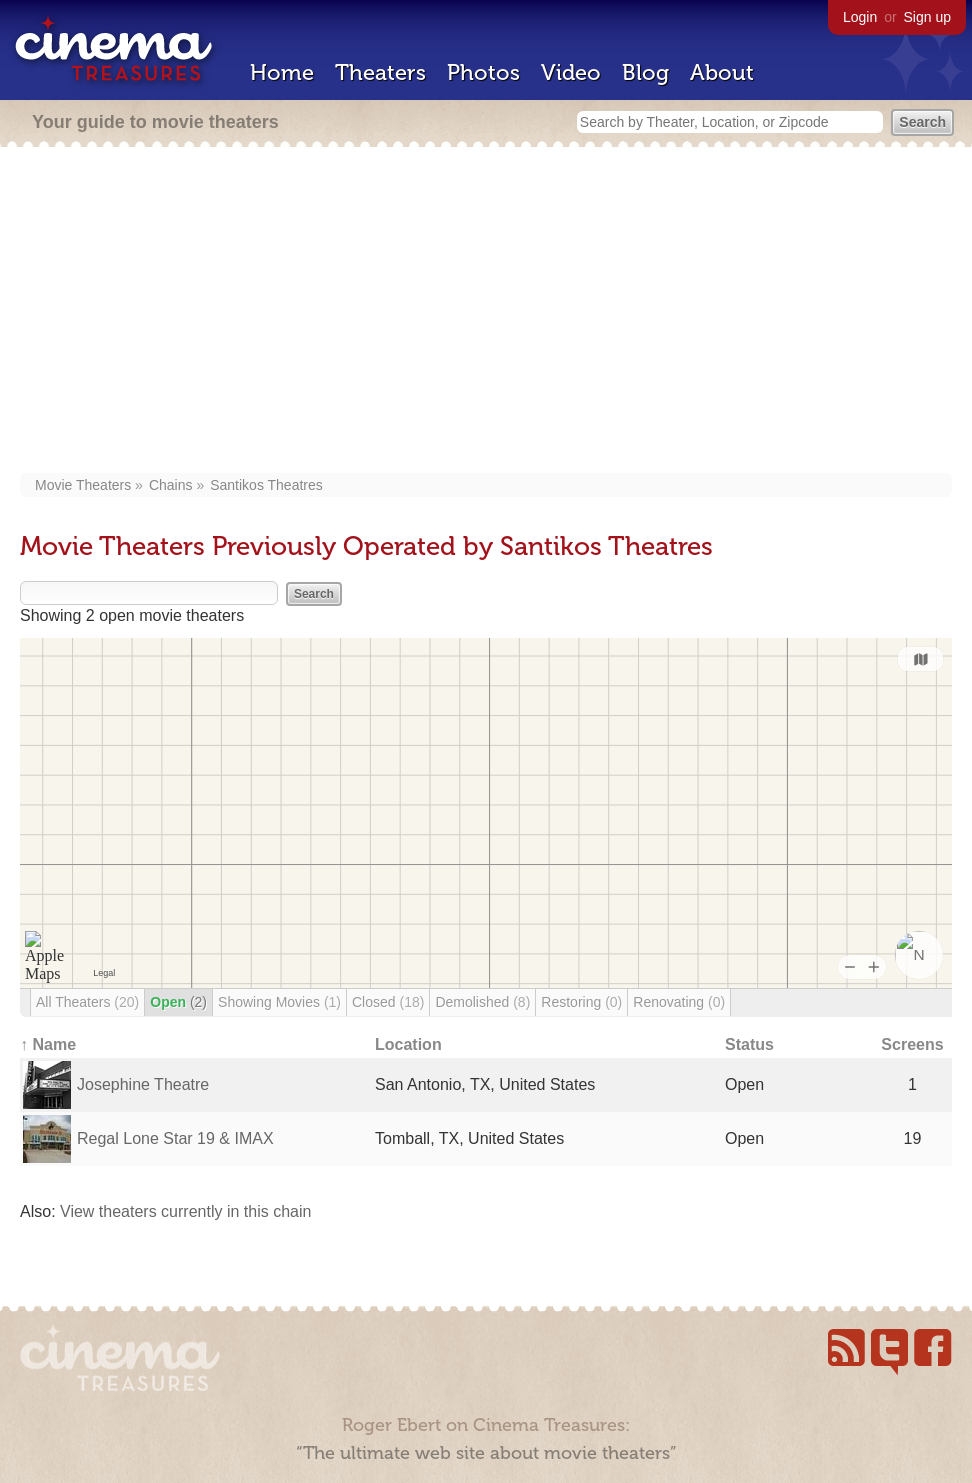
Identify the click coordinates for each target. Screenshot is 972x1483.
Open (178, 1002)
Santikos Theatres (266, 485)
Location (408, 1044)
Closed (388, 1002)
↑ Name (48, 1044)
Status (749, 1044)
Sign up (927, 17)
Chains (171, 485)
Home (282, 72)
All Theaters (87, 1002)
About (722, 72)
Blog (645, 72)
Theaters (380, 72)
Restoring (581, 1002)
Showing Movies (279, 1002)
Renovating (679, 1002)
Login (860, 17)
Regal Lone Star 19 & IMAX (175, 1138)
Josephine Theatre (143, 1084)
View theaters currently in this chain (185, 1211)
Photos (483, 72)
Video (571, 72)
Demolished (482, 1002)
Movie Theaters (83, 485)
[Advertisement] (486, 312)
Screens (912, 1044)
